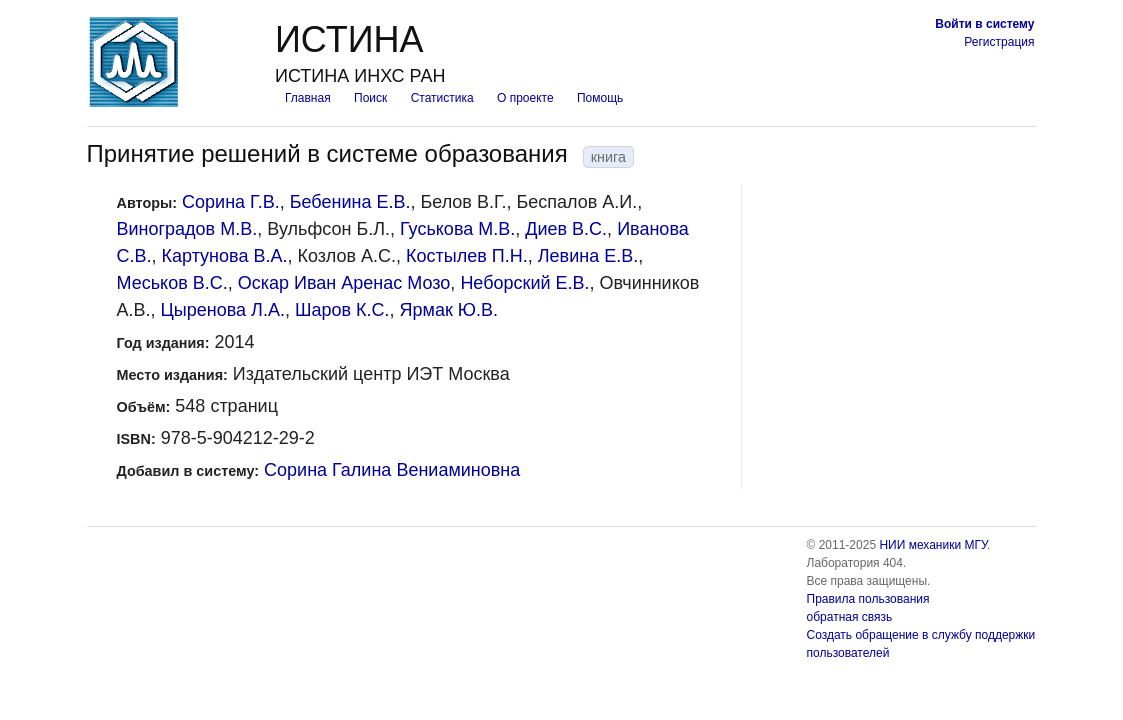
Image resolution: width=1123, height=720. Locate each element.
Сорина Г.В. (231, 202)
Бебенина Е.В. (350, 202)
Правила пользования (868, 599)
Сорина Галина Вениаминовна (392, 470)
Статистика (442, 98)
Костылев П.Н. (467, 256)
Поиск (370, 98)
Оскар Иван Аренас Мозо (344, 283)
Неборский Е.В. (524, 283)
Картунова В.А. (225, 256)
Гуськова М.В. (457, 229)
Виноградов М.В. (187, 229)
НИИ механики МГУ (933, 545)
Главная (308, 98)
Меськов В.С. (172, 283)
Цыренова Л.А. (223, 310)
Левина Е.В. (588, 256)
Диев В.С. (566, 229)
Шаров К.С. (342, 310)
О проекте (525, 98)
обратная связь (850, 617)
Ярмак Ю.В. (449, 310)
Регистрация (999, 42)
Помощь (600, 98)
